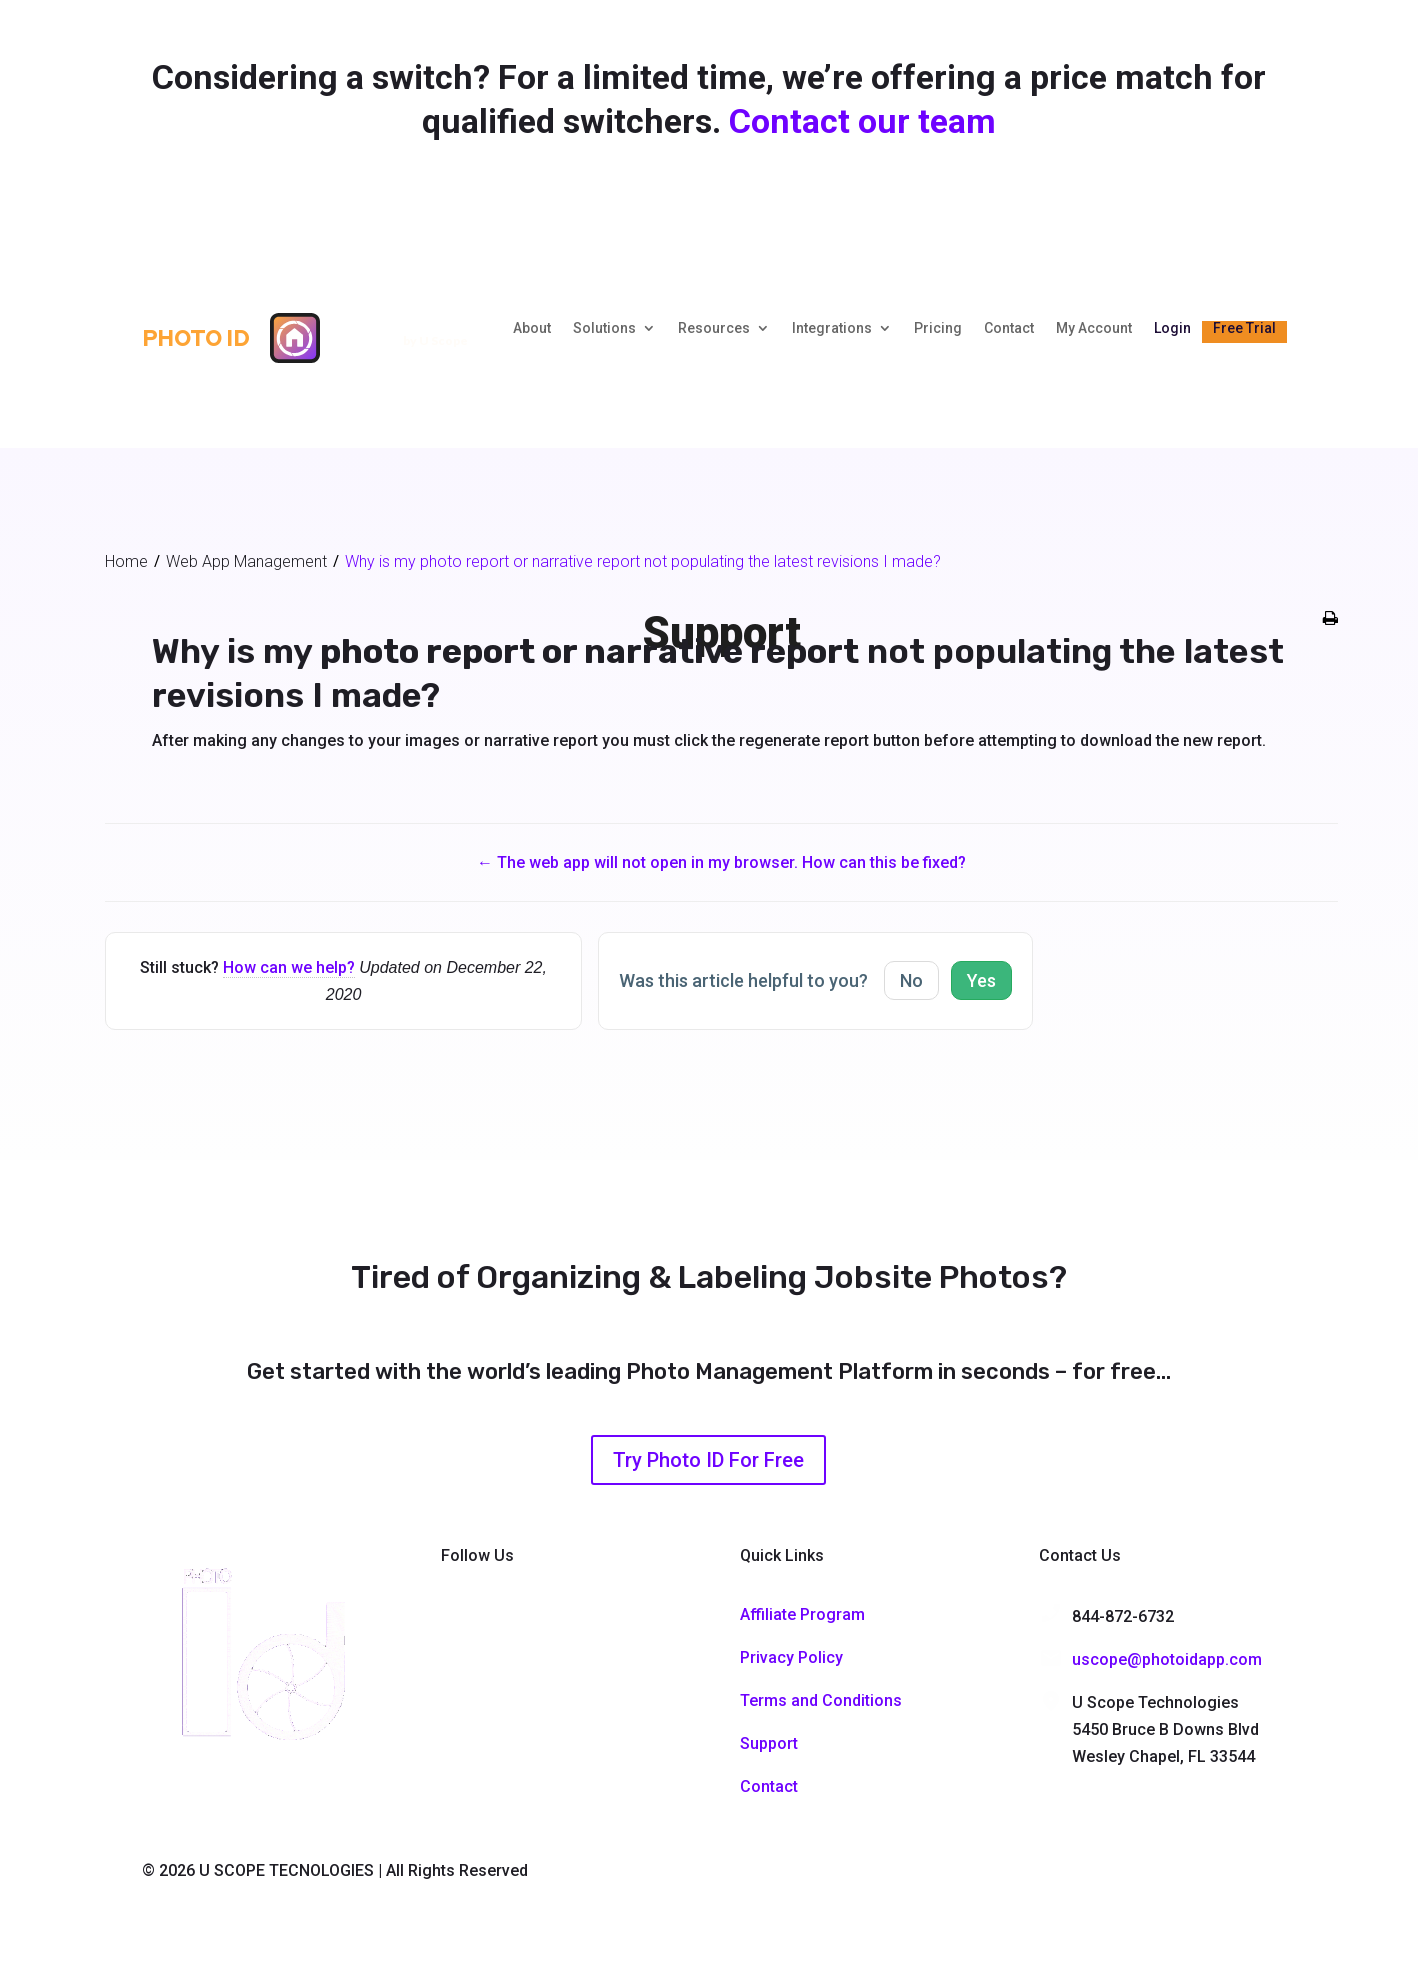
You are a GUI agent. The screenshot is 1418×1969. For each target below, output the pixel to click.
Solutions (604, 328)
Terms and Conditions (821, 1700)
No (911, 980)
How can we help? (289, 967)
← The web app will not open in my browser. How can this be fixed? (721, 862)
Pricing (938, 328)
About (532, 328)
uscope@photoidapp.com (1167, 1659)
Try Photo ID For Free (708, 1460)
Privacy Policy (791, 1657)
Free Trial (1244, 328)
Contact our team (862, 121)
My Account (1094, 328)
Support (769, 1743)
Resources (714, 328)
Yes (981, 980)
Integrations (832, 328)
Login (1172, 328)
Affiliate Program (802, 1614)
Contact (1009, 328)
